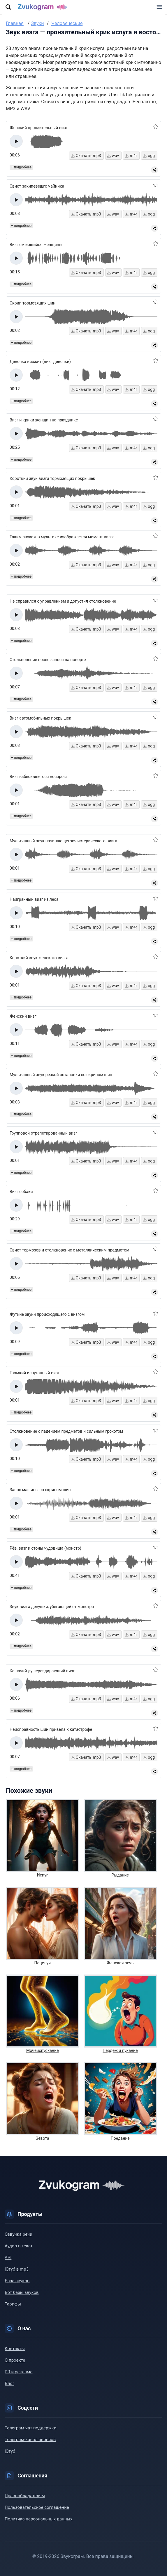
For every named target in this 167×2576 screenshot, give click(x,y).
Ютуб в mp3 (17, 2269)
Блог (9, 2383)
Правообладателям (25, 2495)
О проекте (15, 2360)
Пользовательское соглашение (37, 2507)
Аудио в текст (19, 2246)
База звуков (17, 2280)
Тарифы (13, 2304)
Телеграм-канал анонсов (30, 2439)
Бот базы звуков (22, 2292)
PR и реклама (18, 2371)
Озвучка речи (18, 2234)
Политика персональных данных (38, 2519)
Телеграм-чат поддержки (31, 2428)
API (8, 2257)
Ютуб (10, 2451)
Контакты (15, 2348)
